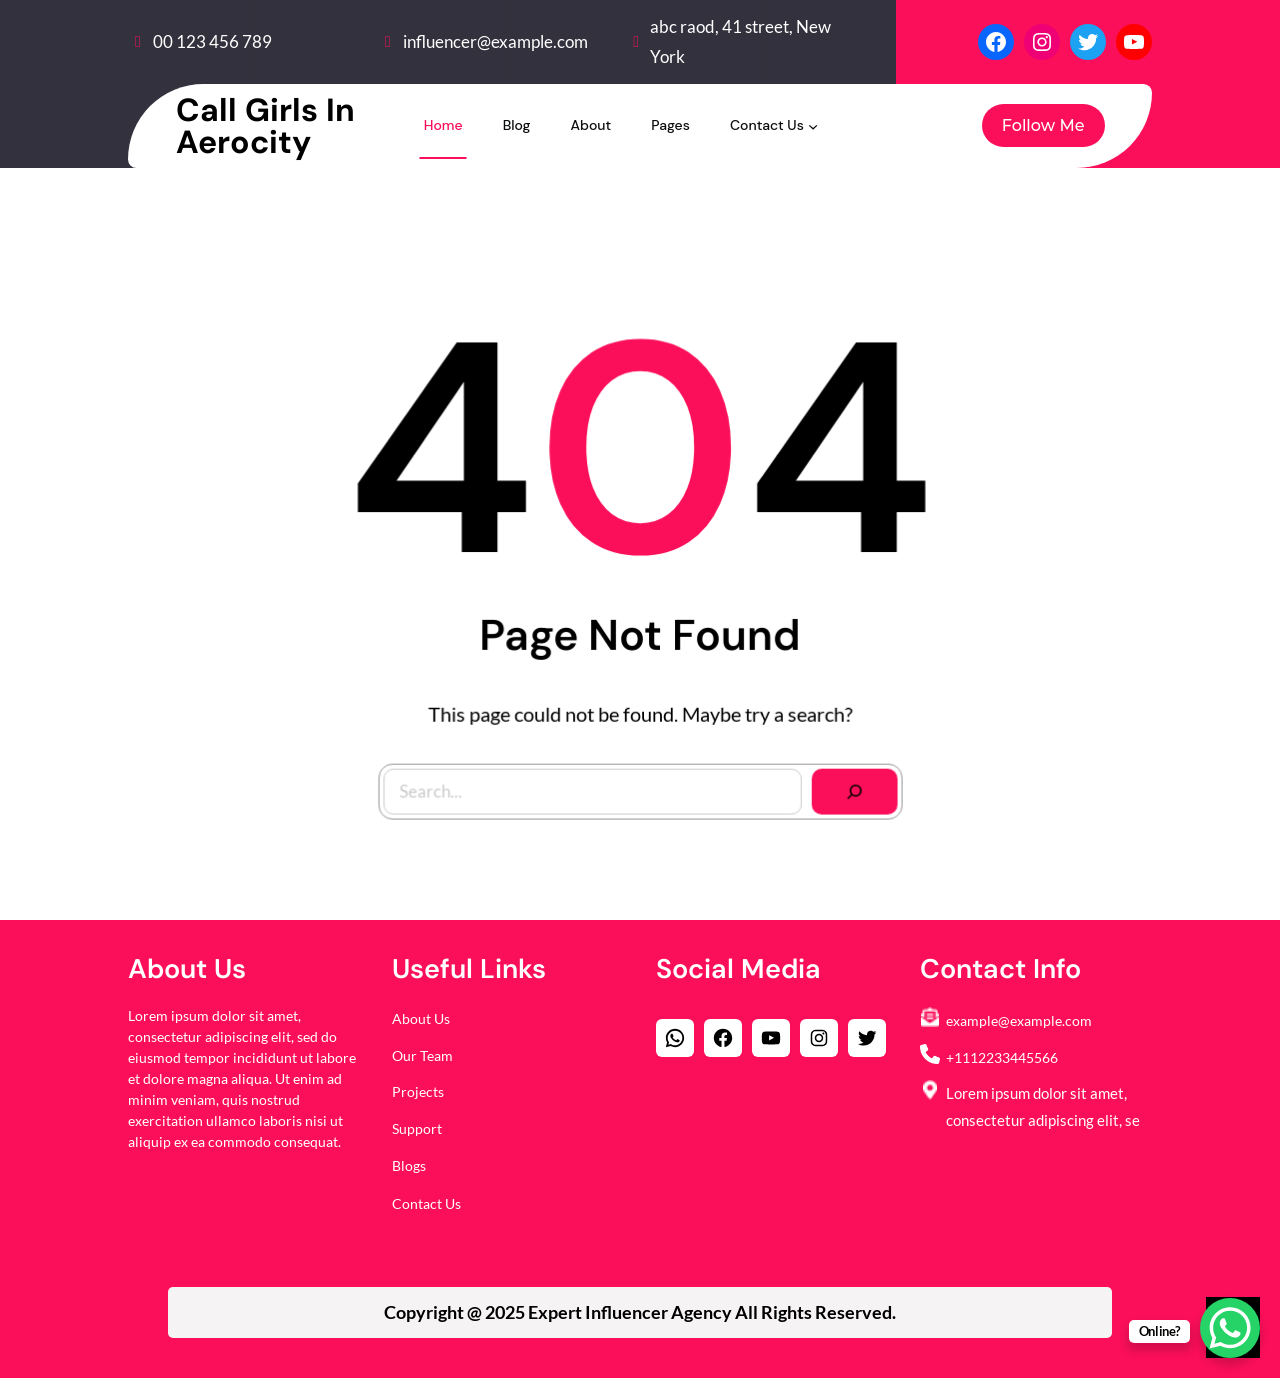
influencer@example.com (495, 41)
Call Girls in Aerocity (265, 126)
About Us (421, 1018)
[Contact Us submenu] (813, 125)
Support (417, 1128)
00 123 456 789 (212, 41)
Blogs (409, 1165)
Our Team (422, 1055)
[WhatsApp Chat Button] (1230, 1328)
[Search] (849, 785)
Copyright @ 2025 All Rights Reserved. (640, 1312)
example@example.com (1019, 1020)
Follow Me (1043, 125)
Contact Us (426, 1203)
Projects (418, 1091)
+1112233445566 (1002, 1057)
